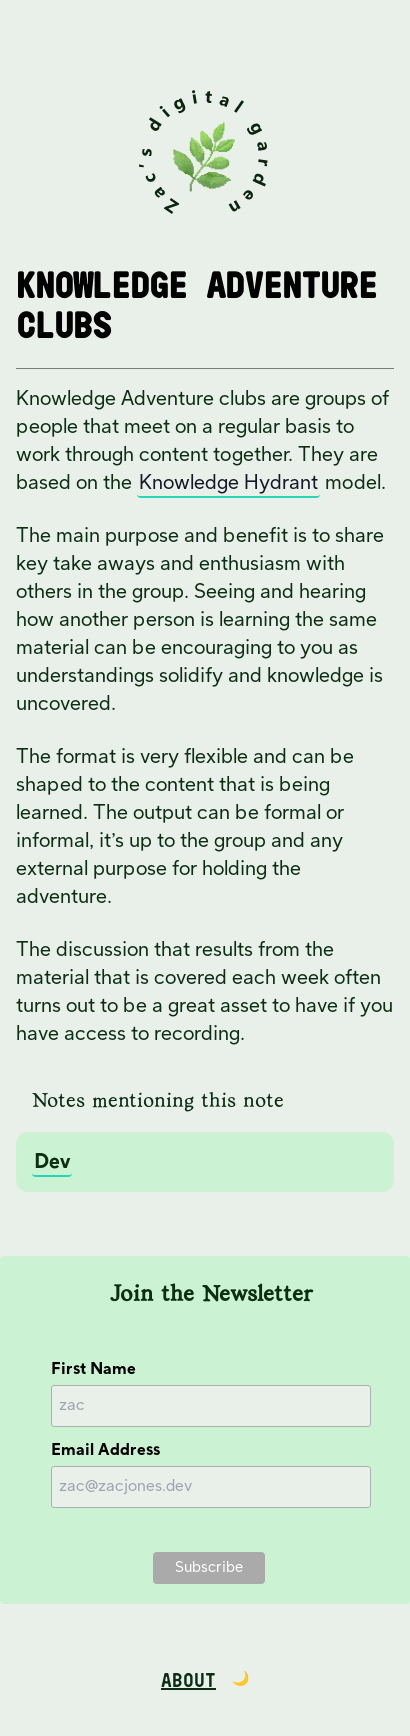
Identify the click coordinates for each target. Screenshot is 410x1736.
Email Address (105, 1450)
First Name (93, 1369)
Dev (52, 1162)
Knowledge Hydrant (228, 483)
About (188, 1681)
